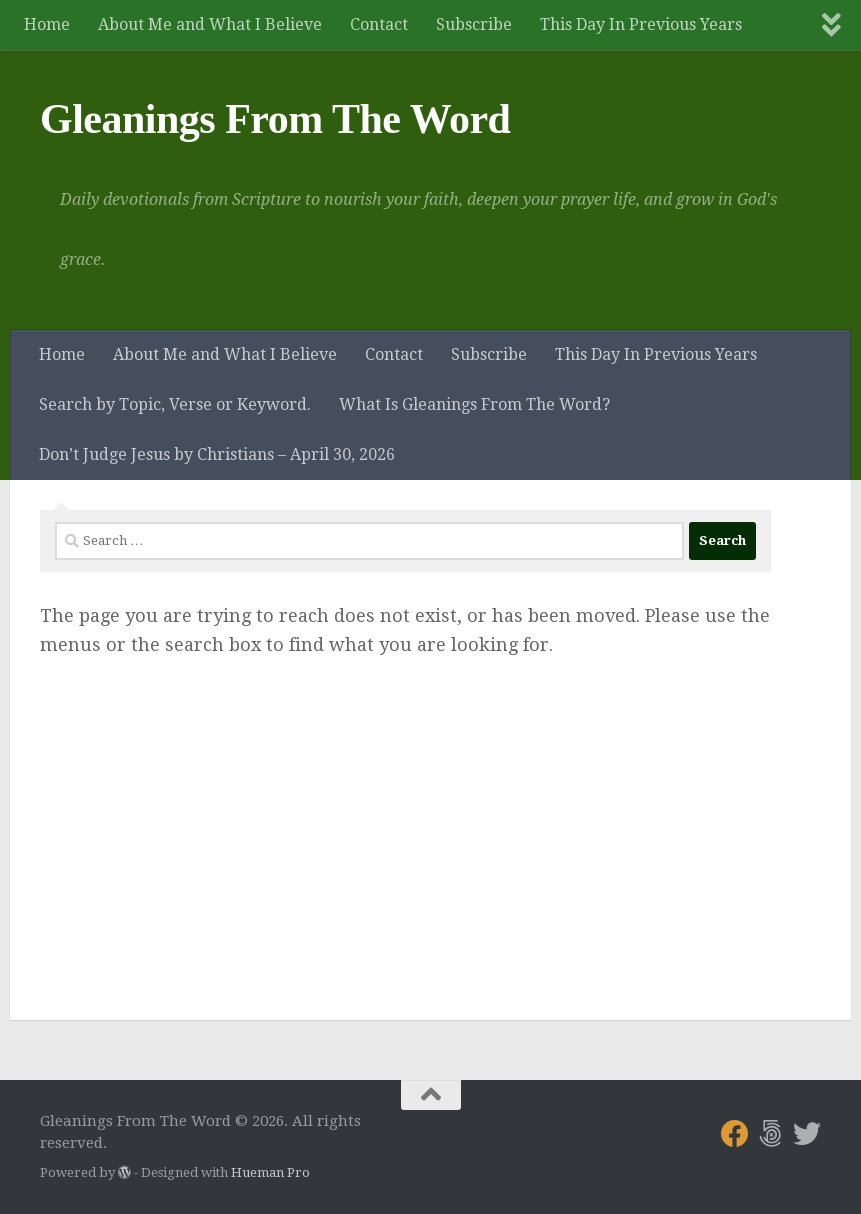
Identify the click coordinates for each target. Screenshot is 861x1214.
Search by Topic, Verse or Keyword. (175, 404)
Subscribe (474, 24)
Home (47, 24)
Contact (379, 24)
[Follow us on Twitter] (807, 1134)
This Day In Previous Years (641, 24)
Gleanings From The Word (275, 119)
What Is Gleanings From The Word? (474, 404)
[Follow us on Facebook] (735, 1134)
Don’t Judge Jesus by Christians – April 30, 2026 (217, 454)
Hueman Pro (270, 1172)
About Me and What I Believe (210, 24)
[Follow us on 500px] (771, 1134)
